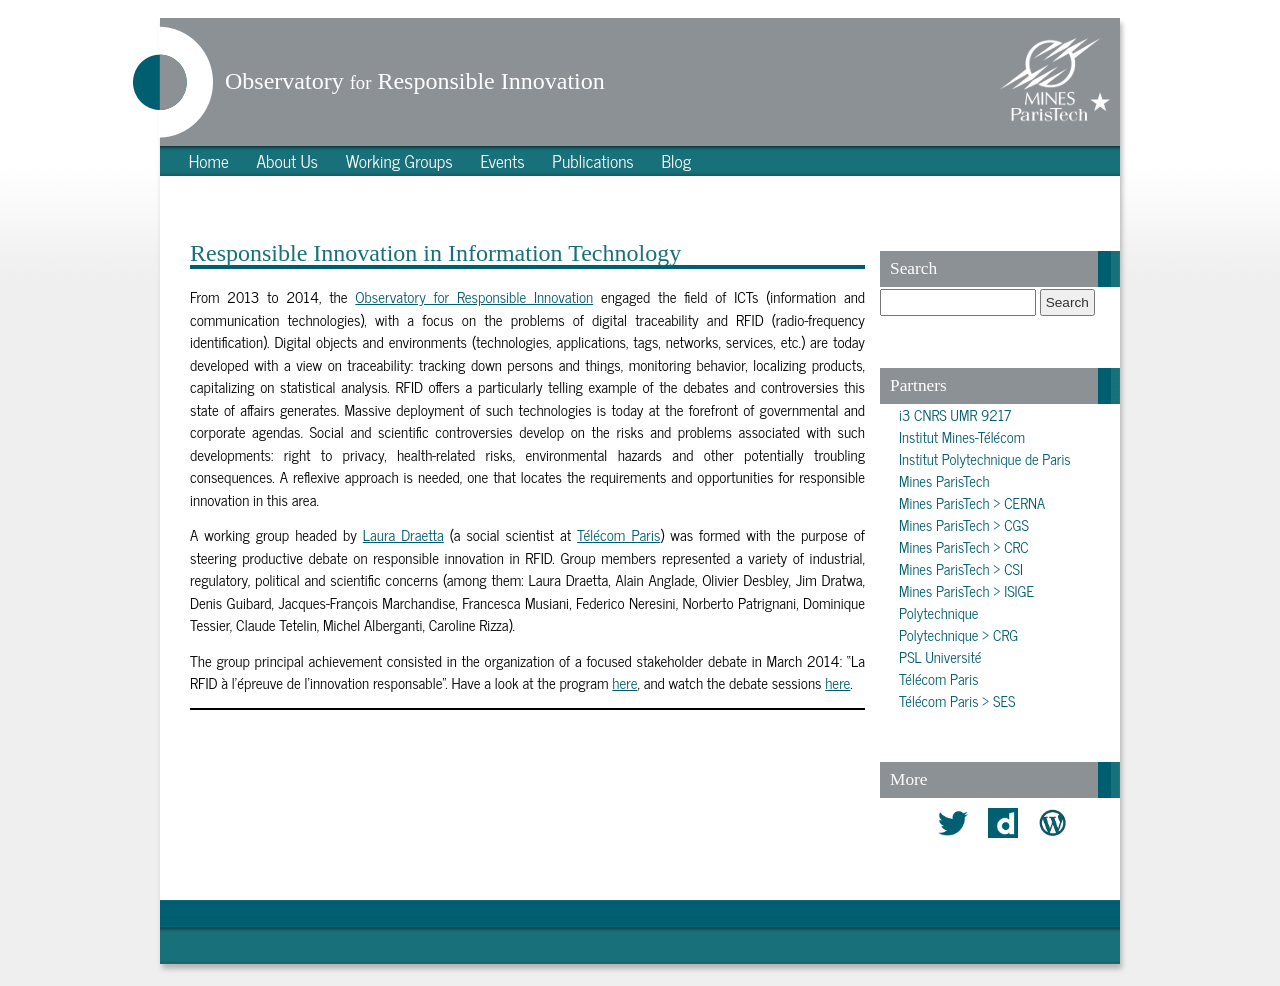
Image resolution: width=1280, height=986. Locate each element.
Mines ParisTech (944, 481)
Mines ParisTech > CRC (964, 547)
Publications (592, 160)
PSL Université (940, 657)
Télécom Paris (618, 534)
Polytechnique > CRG (958, 635)
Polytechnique (938, 613)
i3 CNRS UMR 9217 (955, 415)
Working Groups (399, 160)
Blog (677, 160)
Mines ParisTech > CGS (964, 525)
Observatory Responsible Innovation (415, 81)
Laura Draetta (403, 534)
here (624, 682)
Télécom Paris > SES (957, 701)
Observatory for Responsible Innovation (474, 296)
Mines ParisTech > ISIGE (966, 591)
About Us (287, 160)
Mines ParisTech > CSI (961, 569)
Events (502, 160)
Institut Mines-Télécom (962, 437)
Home (209, 160)
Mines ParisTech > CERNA (972, 503)
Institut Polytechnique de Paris (985, 459)
